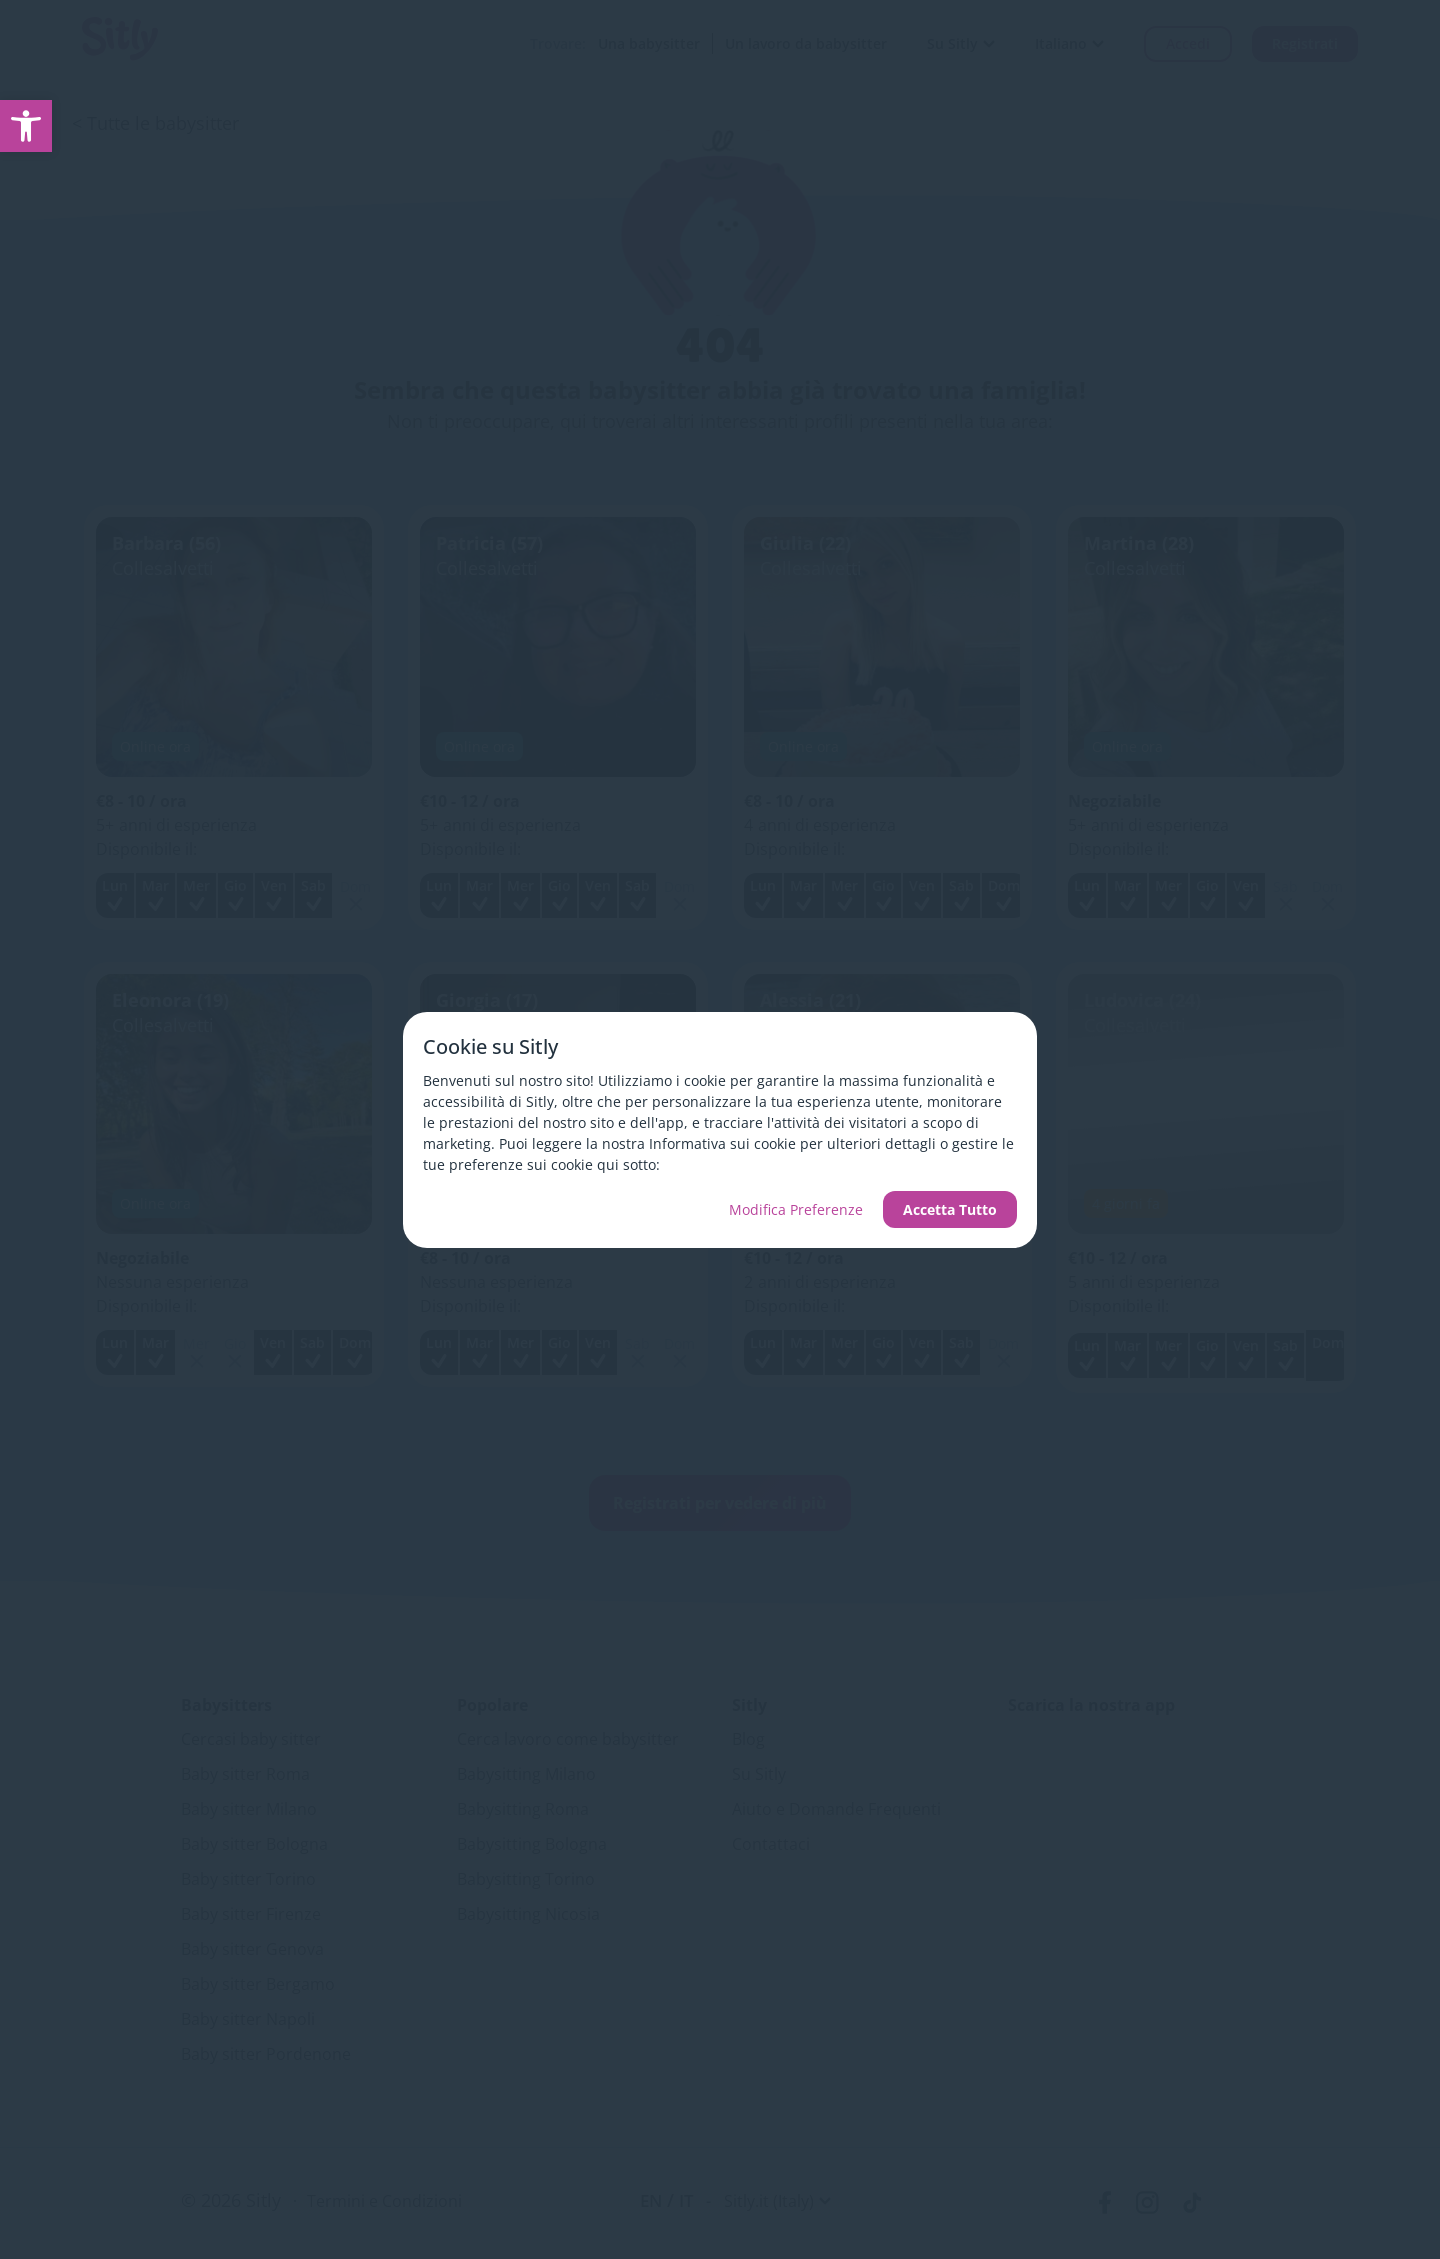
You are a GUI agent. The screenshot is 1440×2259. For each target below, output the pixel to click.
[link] (26, 126)
